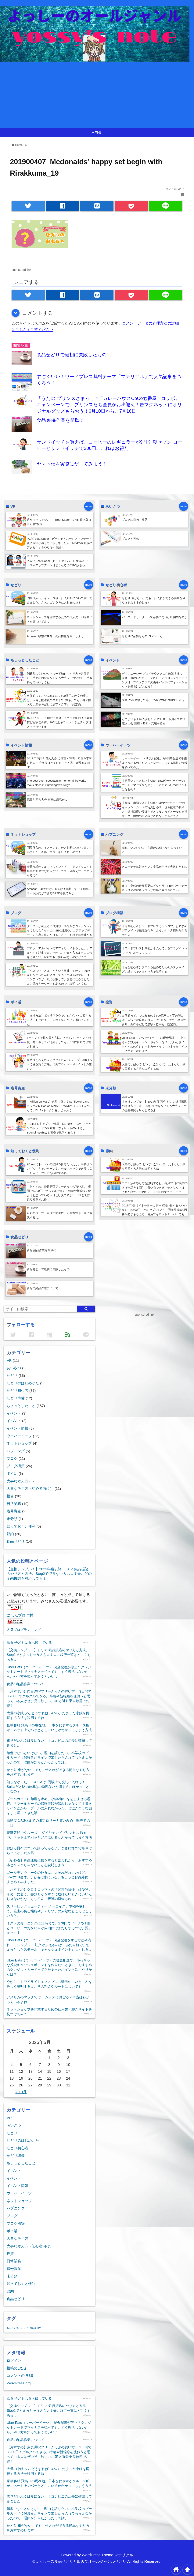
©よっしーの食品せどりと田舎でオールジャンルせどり (79, 2561)
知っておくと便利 (21, 1526)
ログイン (14, 2361)
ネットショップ (19, 1443)
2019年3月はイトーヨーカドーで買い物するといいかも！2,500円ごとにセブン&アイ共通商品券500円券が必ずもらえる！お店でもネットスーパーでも (154, 1210)
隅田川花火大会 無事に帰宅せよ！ (48, 799)
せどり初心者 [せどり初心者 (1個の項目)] (29, 2328)
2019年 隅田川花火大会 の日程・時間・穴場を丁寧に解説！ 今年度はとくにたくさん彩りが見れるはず (59, 763)
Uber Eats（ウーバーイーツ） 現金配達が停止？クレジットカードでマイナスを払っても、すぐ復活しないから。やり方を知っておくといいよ (49, 1671)
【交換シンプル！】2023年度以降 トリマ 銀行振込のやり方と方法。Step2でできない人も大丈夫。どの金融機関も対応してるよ (154, 1106)
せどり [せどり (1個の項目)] (19, 2328)
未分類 (12, 1519)
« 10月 (21, 2092)
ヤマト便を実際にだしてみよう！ (72, 463)
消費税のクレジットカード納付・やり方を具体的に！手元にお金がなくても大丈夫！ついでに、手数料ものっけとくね (59, 678)
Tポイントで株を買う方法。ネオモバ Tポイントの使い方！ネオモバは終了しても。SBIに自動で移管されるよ (59, 1042)
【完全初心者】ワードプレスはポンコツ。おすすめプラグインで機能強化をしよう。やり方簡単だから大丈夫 (154, 930)
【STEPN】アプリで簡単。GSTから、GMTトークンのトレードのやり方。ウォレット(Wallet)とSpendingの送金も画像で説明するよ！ (59, 1128)
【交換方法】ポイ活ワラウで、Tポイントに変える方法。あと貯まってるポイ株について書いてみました (59, 1020)
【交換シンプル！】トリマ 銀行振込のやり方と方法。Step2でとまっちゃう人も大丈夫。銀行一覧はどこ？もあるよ (49, 1654)
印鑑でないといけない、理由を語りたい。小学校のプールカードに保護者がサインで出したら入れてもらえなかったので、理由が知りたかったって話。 (49, 1757)
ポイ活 (12, 1474)
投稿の (16, 2368)
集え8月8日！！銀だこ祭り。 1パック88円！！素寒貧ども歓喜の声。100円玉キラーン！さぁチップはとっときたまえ (60, 722)
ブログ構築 (16, 1466)
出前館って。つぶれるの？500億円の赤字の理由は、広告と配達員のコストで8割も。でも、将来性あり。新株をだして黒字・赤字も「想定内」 (59, 700)
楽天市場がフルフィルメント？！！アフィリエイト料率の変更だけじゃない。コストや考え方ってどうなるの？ (59, 871)
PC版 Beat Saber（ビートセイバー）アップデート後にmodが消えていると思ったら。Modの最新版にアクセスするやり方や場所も (59, 543)
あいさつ (14, 1368)
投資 (10, 1496)
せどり (12, 1376)
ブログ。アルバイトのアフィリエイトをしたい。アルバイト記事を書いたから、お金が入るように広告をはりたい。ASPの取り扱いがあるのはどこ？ (59, 953)
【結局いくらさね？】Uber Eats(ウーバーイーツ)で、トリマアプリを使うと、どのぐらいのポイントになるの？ (154, 785)
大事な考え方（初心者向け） (30, 1489)
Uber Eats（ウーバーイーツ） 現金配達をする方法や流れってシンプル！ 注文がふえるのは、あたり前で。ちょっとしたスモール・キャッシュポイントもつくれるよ (49, 1944)
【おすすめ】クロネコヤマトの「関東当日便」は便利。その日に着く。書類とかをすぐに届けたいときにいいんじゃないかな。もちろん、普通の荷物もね (49, 1894)
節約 (10, 1534)
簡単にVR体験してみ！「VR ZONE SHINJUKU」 (153, 700)
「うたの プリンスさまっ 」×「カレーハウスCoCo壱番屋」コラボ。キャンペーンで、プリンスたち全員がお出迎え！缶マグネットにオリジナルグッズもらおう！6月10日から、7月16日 (109, 405)
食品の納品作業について (42, 1288)
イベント (14, 1413)
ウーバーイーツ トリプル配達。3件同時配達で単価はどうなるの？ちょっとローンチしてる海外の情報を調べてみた (154, 763)
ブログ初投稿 (130, 538)
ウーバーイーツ (19, 1436)
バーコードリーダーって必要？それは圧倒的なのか (154, 617)
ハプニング (16, 1451)
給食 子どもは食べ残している (29, 1643)
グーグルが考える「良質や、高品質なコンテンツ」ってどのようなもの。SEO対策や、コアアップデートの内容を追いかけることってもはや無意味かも (59, 930)
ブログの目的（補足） (136, 519)
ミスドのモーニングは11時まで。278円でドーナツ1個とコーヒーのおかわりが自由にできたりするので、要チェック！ (49, 1928)
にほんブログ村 (20, 1615)
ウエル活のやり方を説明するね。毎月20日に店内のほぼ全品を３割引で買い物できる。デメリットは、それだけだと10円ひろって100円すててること (155, 1188)
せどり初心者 (17, 1391)
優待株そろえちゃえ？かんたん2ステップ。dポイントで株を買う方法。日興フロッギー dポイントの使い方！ (60, 1064)
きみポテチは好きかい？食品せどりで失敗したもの (154, 866)
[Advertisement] (97, 90)
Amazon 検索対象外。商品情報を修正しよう (55, 636)
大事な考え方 (17, 1481)
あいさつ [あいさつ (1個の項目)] (11, 2328)
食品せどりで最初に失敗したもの (72, 354)
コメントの (20, 2376)
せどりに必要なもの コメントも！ (143, 636)
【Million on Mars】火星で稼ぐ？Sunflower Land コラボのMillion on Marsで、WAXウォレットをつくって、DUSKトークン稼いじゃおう (60, 1106)
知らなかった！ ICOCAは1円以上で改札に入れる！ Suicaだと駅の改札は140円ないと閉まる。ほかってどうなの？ (48, 1786)
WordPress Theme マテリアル (107, 2555)
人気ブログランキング (24, 1630)
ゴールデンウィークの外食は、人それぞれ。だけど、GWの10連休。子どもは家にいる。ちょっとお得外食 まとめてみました (47, 1877)
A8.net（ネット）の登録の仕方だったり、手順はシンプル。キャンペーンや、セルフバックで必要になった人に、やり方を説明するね (59, 1169)
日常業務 (14, 1504)
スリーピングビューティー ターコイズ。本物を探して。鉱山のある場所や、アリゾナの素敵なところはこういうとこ (49, 1911)
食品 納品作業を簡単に (60, 420)
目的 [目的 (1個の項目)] (39, 2328)
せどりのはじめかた (23, 1383)
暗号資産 (14, 1511)
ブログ (12, 1459)
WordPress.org (19, 2383)
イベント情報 (17, 1428)
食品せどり (16, 1541)
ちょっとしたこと (21, 1406)
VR (9, 1361)
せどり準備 (16, 1398)
